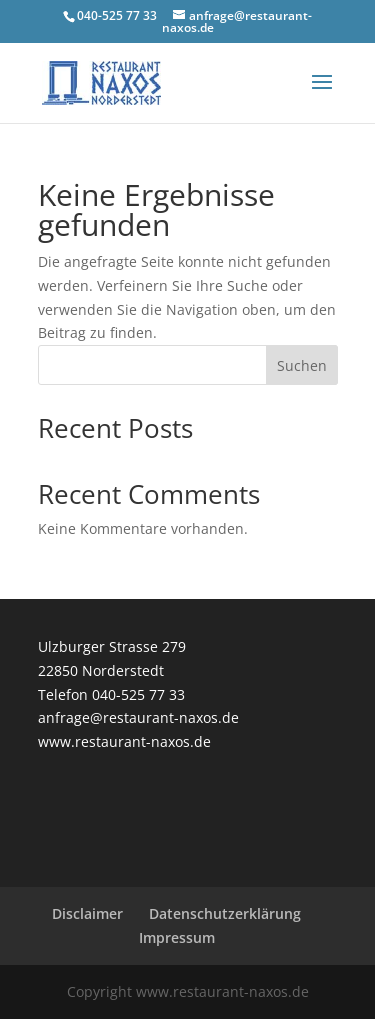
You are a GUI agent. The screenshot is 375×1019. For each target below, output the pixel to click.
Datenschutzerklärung (225, 913)
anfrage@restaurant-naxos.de (138, 717)
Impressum (177, 937)
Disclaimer (87, 913)
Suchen (302, 365)
